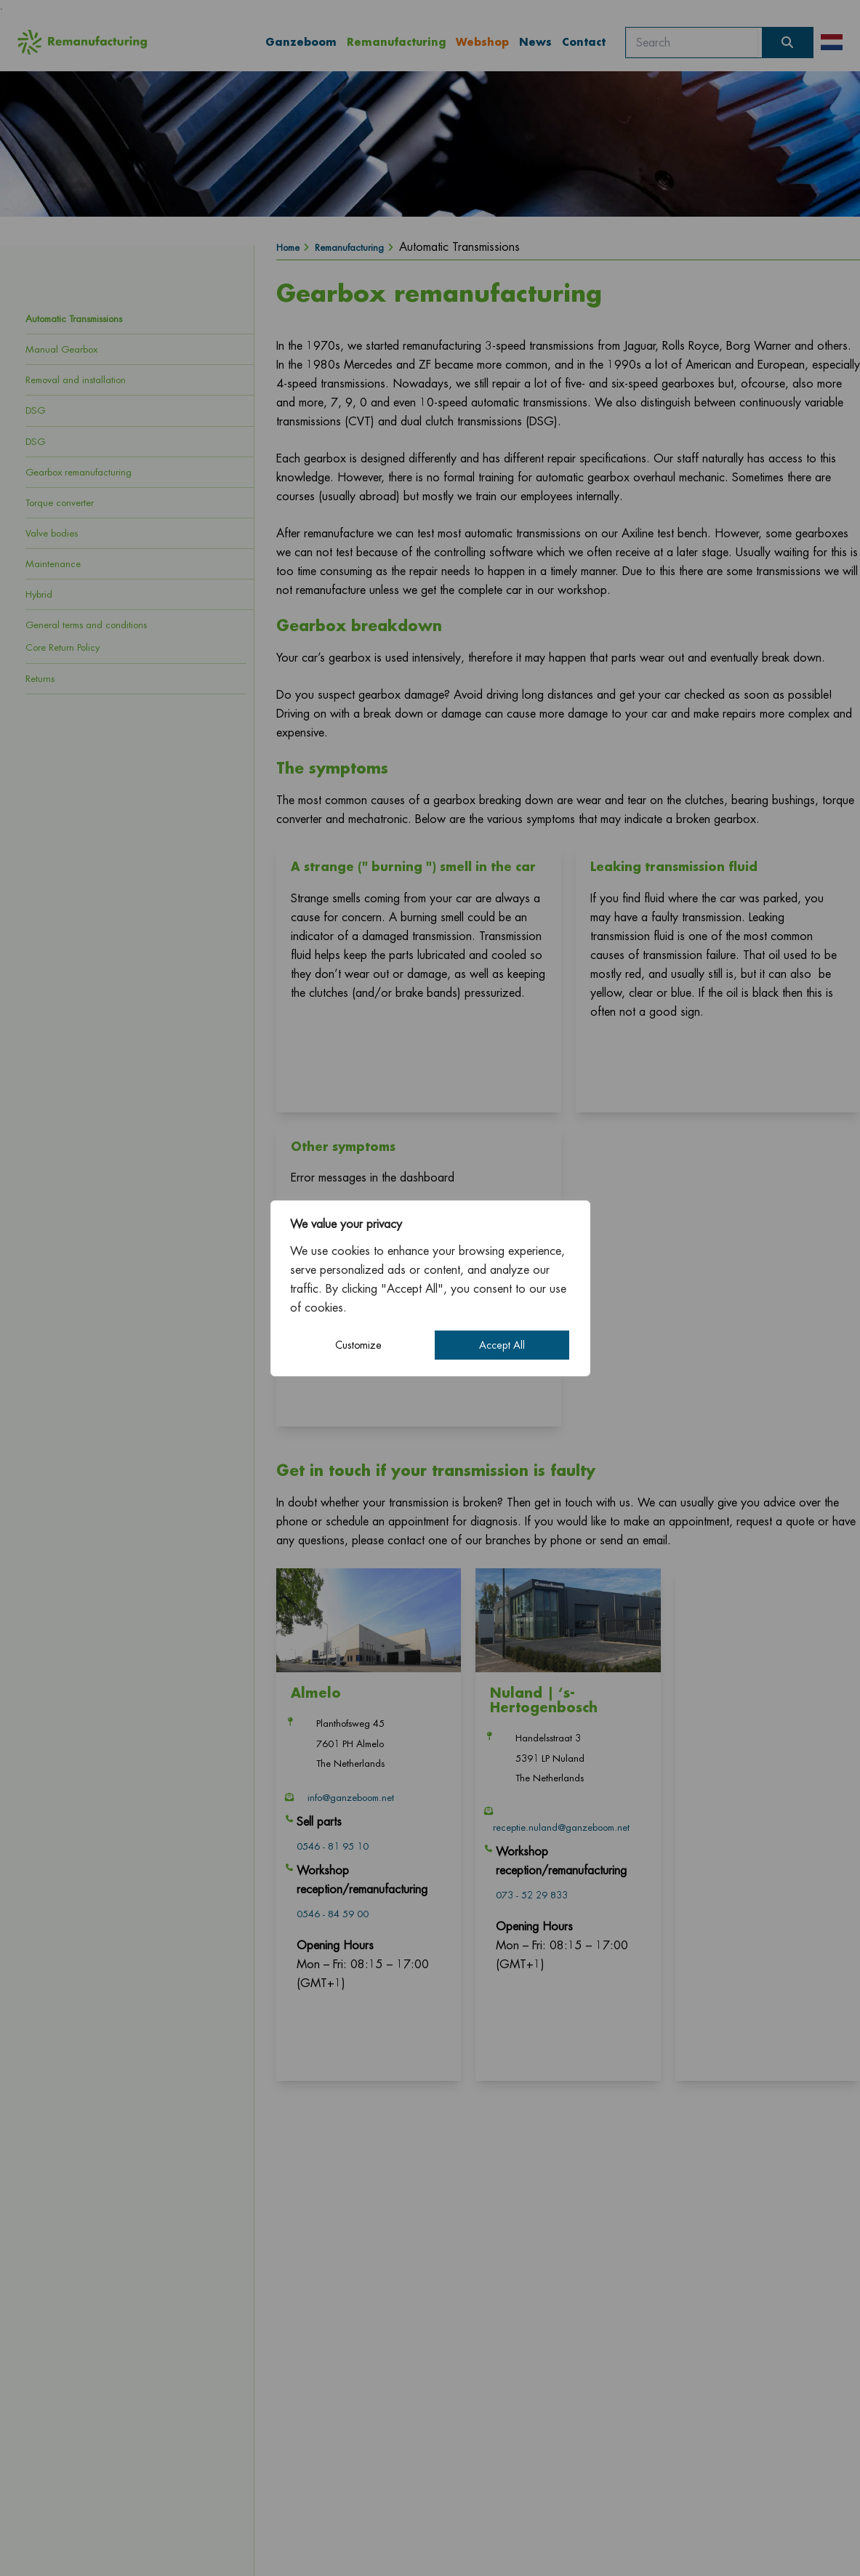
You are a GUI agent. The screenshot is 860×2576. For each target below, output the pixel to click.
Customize (358, 1345)
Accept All (502, 1345)
